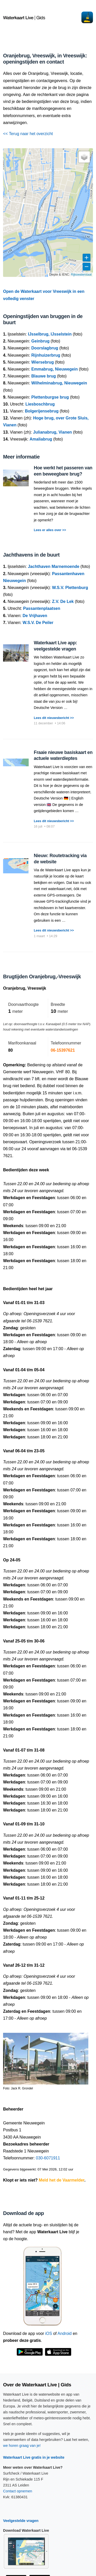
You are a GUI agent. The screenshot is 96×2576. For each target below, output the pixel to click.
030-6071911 (48, 2158)
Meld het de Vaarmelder (61, 2180)
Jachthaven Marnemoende (53, 566)
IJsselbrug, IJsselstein (50, 334)
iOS (48, 2333)
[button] (84, 157)
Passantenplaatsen (41, 608)
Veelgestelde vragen (20, 2521)
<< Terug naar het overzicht (28, 133)
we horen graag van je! (21, 2445)
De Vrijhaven (35, 615)
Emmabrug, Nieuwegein (54, 369)
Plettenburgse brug (50, 397)
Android (65, 2333)
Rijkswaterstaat (81, 274)
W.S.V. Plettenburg (70, 587)
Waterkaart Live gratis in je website (33, 2457)
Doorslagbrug (44, 348)
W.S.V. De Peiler (38, 622)
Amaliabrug (40, 439)
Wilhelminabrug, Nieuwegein (59, 383)
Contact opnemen (17, 2491)
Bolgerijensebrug (42, 411)
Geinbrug (40, 341)
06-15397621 (63, 1050)
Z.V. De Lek (63, 601)
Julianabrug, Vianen (52, 432)
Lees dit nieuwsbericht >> (54, 718)
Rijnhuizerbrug (45, 355)
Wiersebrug (42, 362)
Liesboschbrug (40, 404)
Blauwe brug (43, 376)
